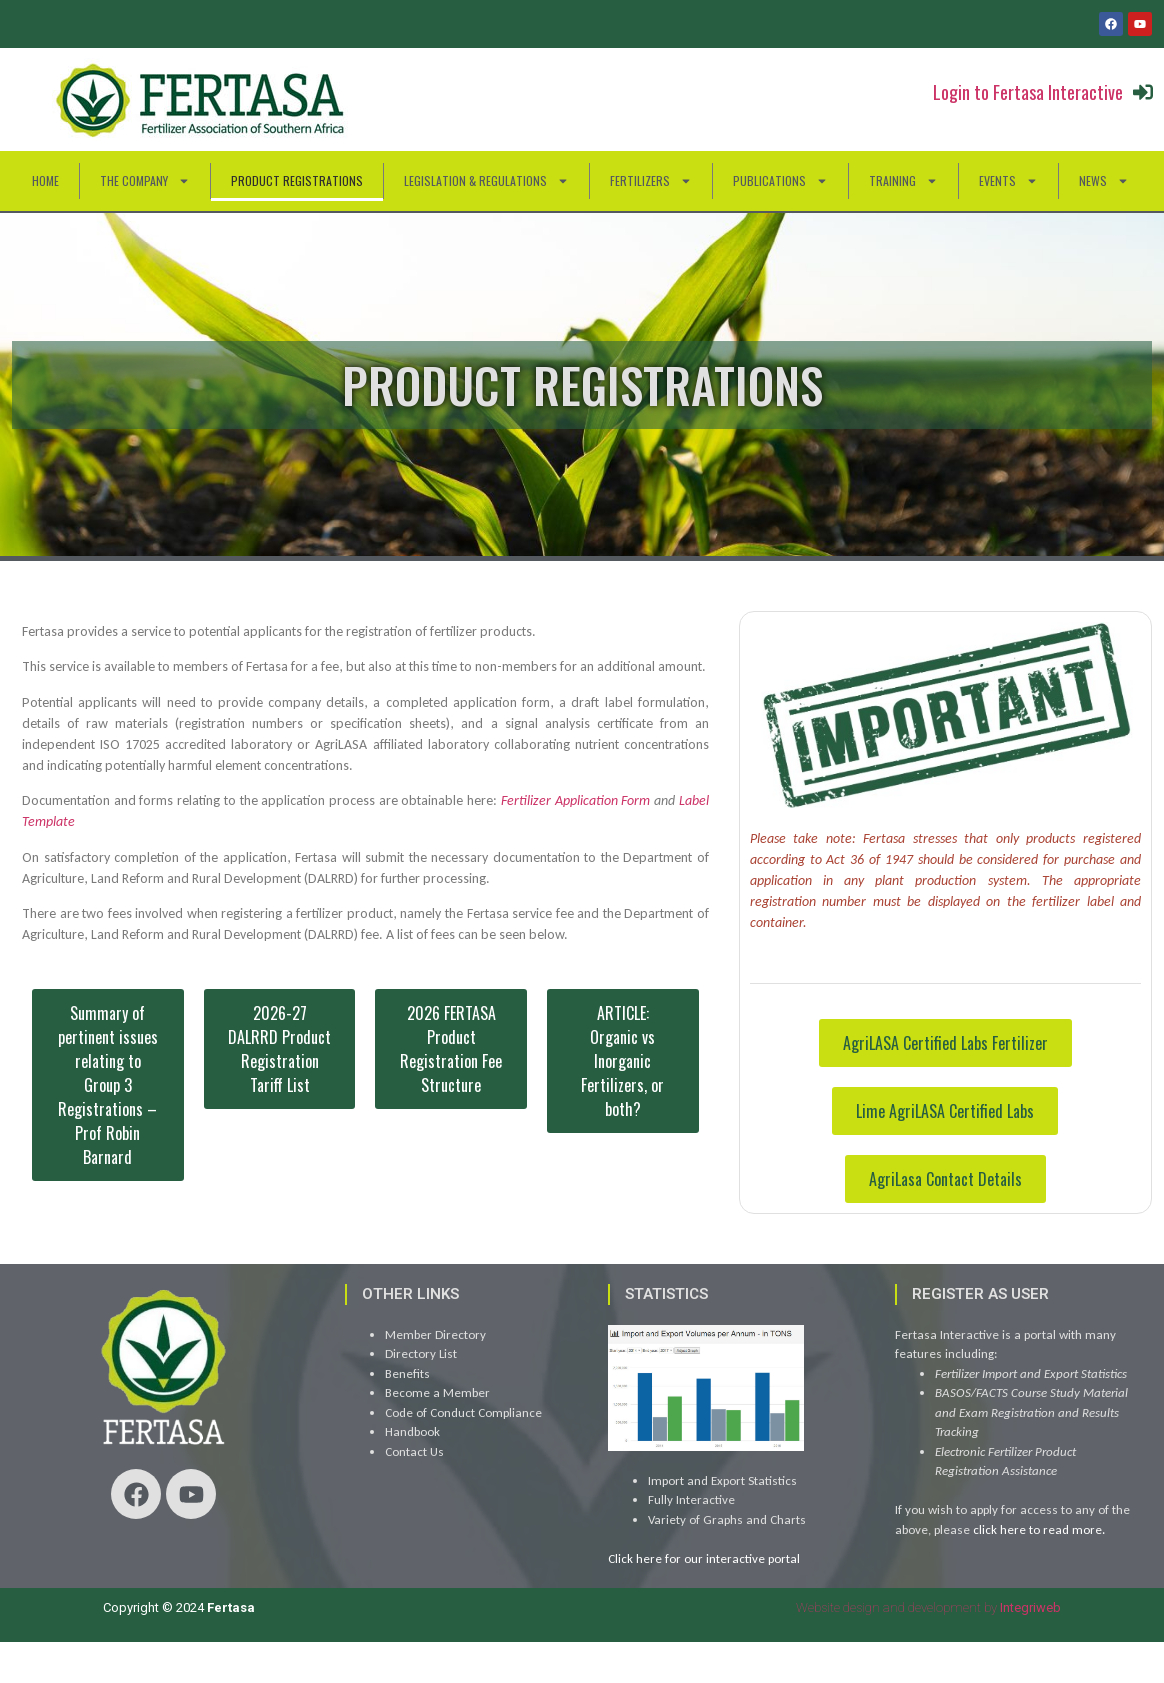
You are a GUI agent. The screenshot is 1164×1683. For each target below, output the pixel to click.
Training (903, 181)
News (1104, 181)
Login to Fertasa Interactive (1028, 92)
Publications (780, 181)
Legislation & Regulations (486, 181)
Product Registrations (297, 180)
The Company (145, 181)
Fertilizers (651, 181)
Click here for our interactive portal (704, 1558)
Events (1008, 181)
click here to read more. (1039, 1529)
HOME (45, 180)
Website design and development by (928, 1607)
